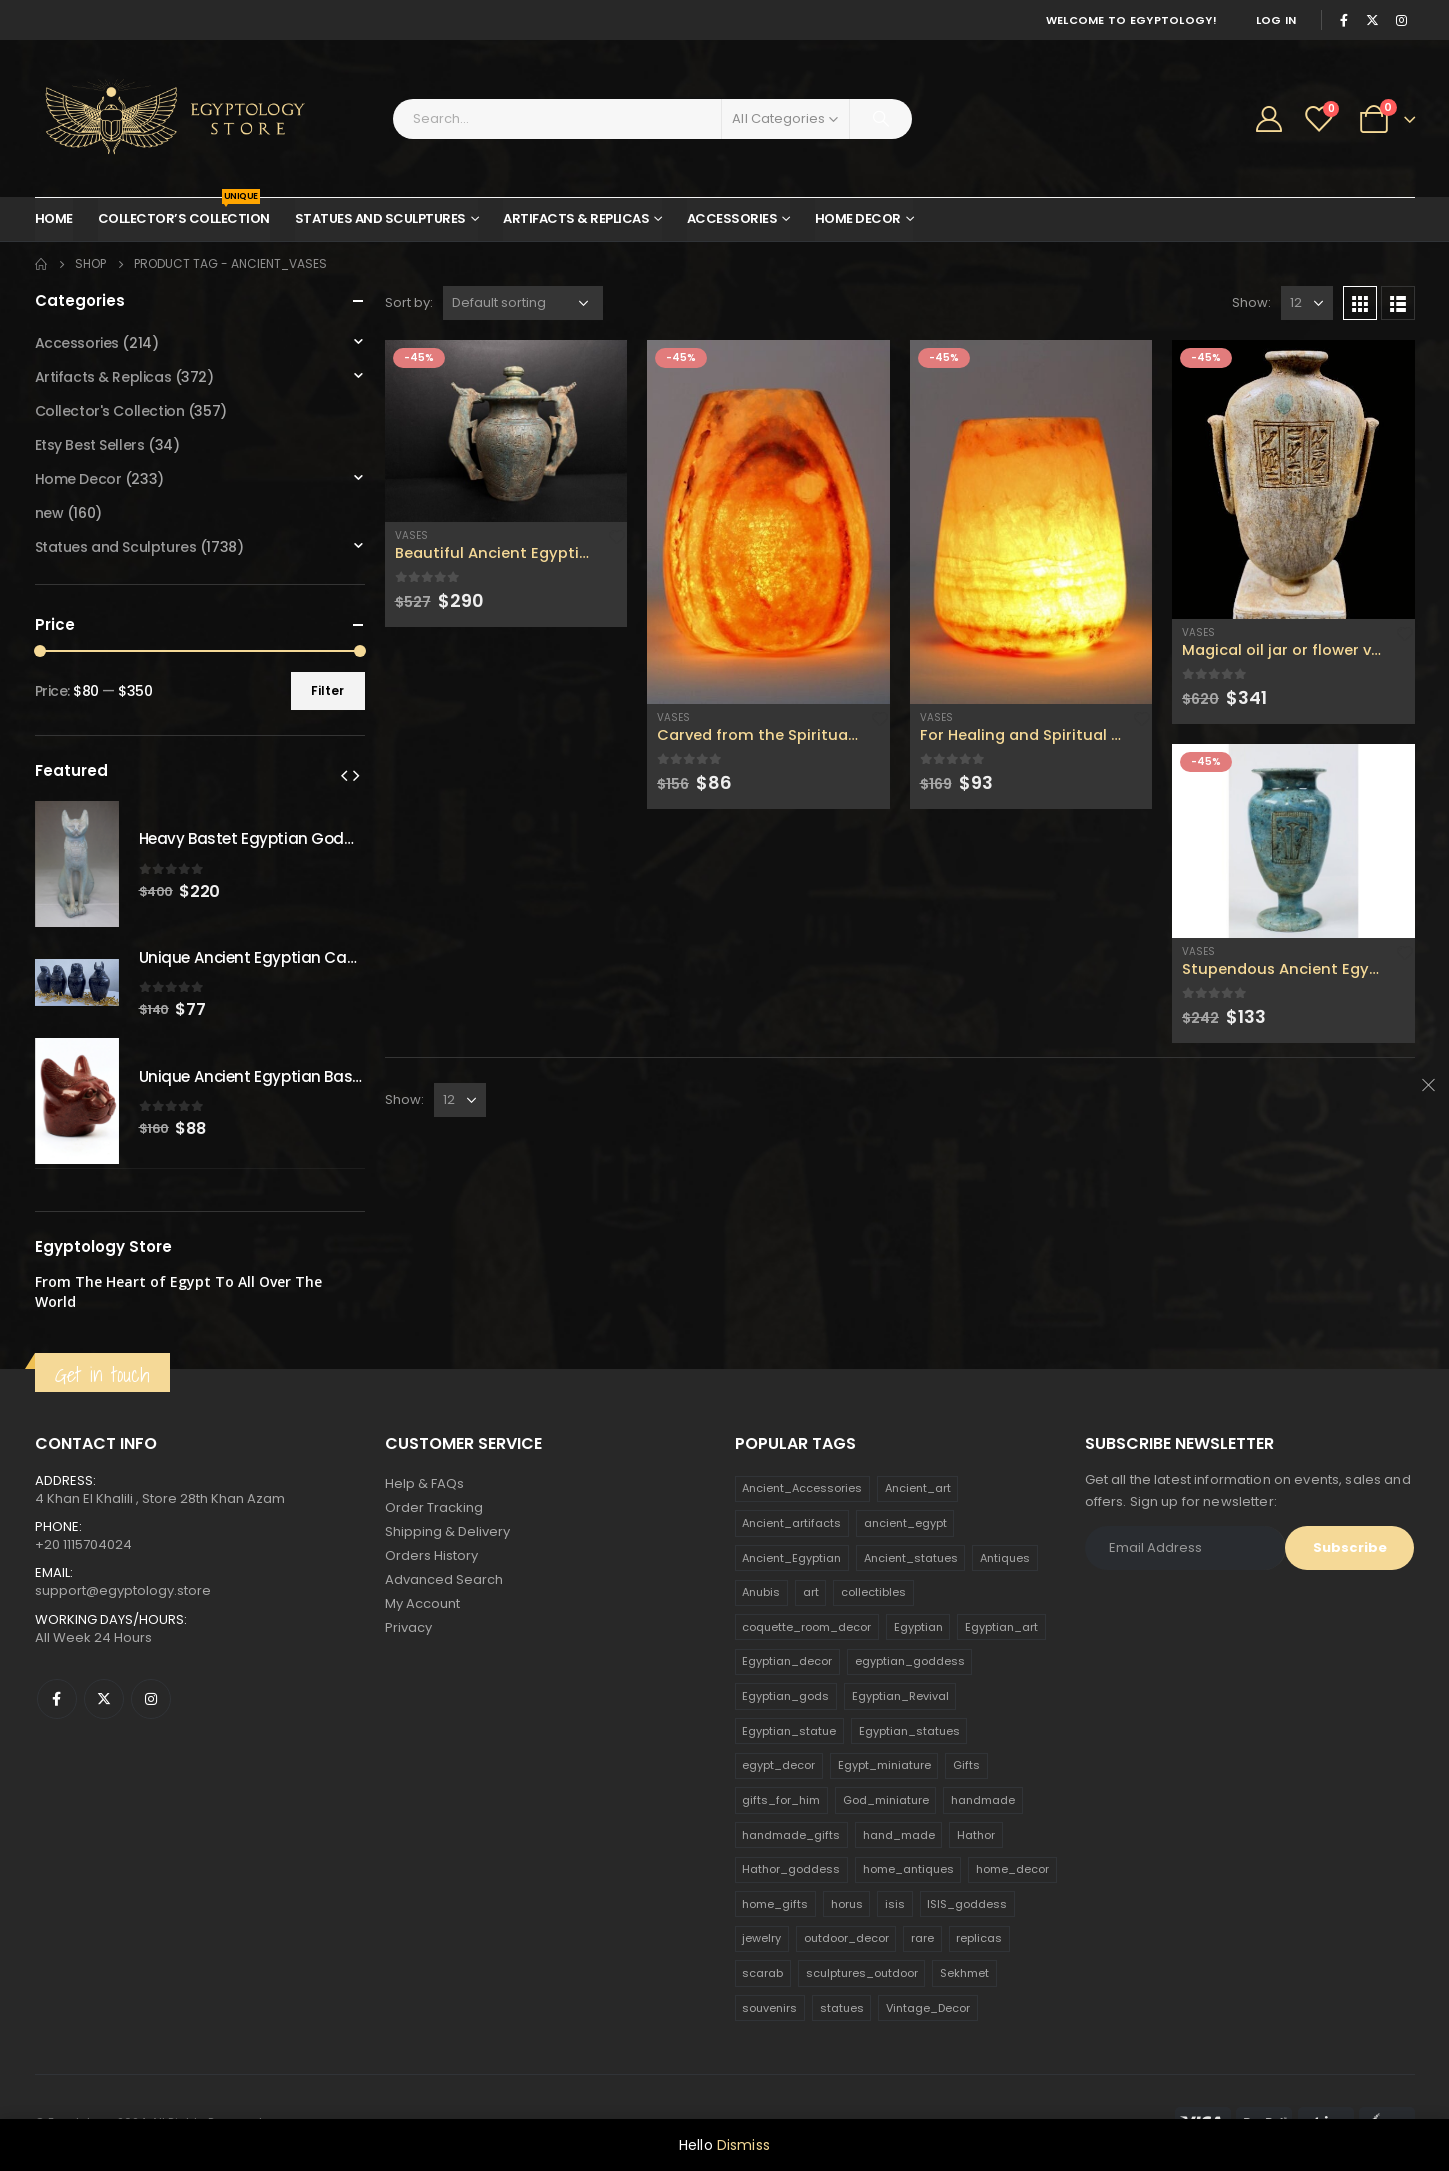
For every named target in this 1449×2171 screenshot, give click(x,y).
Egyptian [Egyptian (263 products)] (918, 1627)
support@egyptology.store (123, 1590)
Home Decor (858, 218)
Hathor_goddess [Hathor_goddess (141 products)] (791, 1869)
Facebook (57, 1699)
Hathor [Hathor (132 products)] (976, 1835)
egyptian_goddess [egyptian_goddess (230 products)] (910, 1661)
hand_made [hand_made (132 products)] (899, 1835)
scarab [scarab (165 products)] (762, 1973)
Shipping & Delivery (447, 1531)
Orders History (431, 1555)
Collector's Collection (110, 411)
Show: (1251, 302)
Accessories (732, 218)
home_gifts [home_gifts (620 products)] (775, 1904)
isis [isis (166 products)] (895, 1904)
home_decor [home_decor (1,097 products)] (1012, 1869)
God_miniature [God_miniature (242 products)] (886, 1800)
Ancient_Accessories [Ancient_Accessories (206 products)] (802, 1488)
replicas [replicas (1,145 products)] (979, 1938)
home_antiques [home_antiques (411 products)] (908, 1869)
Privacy (408, 1627)
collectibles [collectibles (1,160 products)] (873, 1592)
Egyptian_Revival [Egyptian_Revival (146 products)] (900, 1696)
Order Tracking (434, 1507)
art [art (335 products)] (811, 1592)
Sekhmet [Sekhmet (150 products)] (964, 1973)
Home (54, 218)
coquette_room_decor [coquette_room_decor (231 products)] (806, 1627)
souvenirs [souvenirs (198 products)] (769, 2008)
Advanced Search (444, 1579)
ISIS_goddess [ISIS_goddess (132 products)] (967, 1904)
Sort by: (409, 302)
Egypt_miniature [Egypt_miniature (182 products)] (884, 1765)
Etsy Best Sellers (90, 445)
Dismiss (743, 2145)
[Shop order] (523, 303)
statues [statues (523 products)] (842, 2008)
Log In (1276, 20)
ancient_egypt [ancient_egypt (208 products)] (905, 1523)
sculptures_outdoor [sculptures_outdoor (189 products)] (862, 1973)
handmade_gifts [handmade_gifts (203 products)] (791, 1835)
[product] (506, 431)
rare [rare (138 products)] (922, 1938)
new (49, 513)
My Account (422, 1603)
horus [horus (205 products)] (847, 1904)
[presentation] (344, 775)
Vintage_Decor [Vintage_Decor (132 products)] (928, 2008)
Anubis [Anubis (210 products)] (761, 1592)
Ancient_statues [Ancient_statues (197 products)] (911, 1558)
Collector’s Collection (184, 213)
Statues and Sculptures (380, 218)
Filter (327, 690)
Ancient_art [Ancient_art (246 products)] (918, 1488)
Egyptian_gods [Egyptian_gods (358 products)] (785, 1696)
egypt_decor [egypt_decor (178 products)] (778, 1765)
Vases (411, 535)
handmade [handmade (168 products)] (983, 1800)
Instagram (151, 1699)
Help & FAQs (424, 1483)
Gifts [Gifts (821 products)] (966, 1765)
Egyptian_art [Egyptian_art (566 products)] (1001, 1627)
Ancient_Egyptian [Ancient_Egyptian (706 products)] (791, 1558)
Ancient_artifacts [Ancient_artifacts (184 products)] (791, 1523)
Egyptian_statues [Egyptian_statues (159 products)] (909, 1731)
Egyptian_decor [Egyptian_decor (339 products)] (787, 1661)
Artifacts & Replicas (576, 218)
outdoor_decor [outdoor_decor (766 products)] (846, 1938)
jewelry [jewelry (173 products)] (761, 1938)
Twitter (104, 1699)
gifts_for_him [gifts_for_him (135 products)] (781, 1800)
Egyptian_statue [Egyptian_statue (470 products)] (789, 1731)
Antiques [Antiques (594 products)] (1005, 1558)
